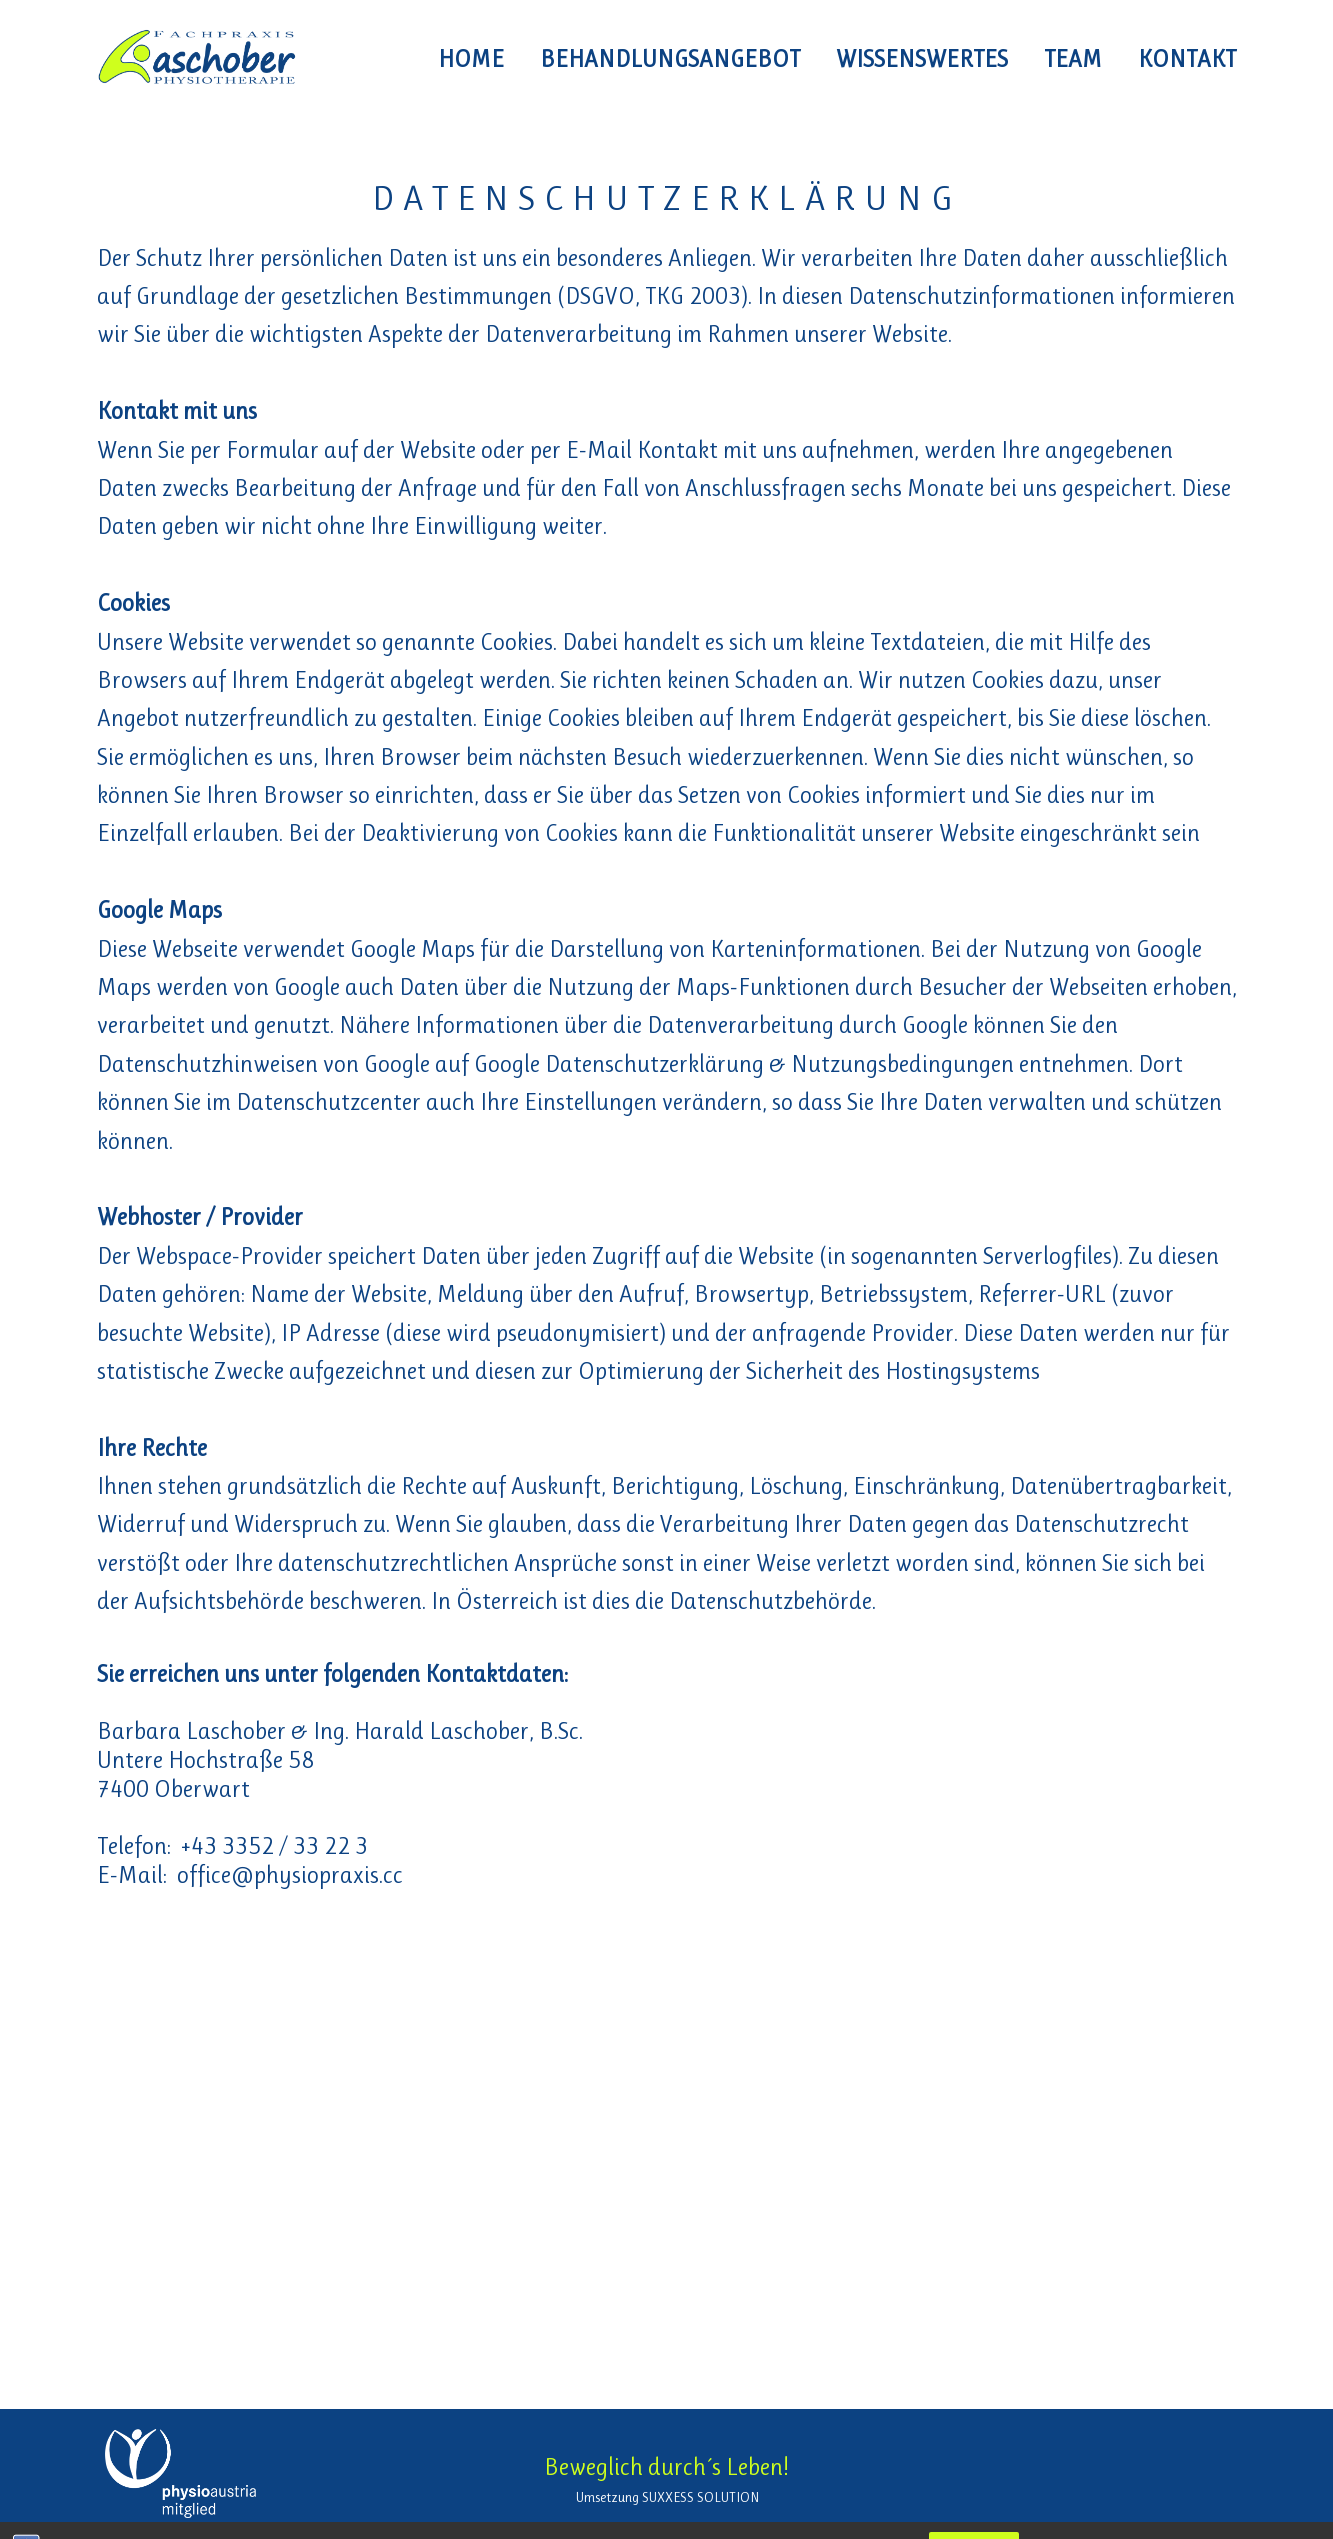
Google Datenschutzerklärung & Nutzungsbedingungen (744, 1064)
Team (1073, 59)
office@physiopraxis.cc (290, 1875)
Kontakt (1187, 59)
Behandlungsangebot (670, 59)
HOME (471, 59)
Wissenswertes (922, 59)
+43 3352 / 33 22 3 (274, 1846)
